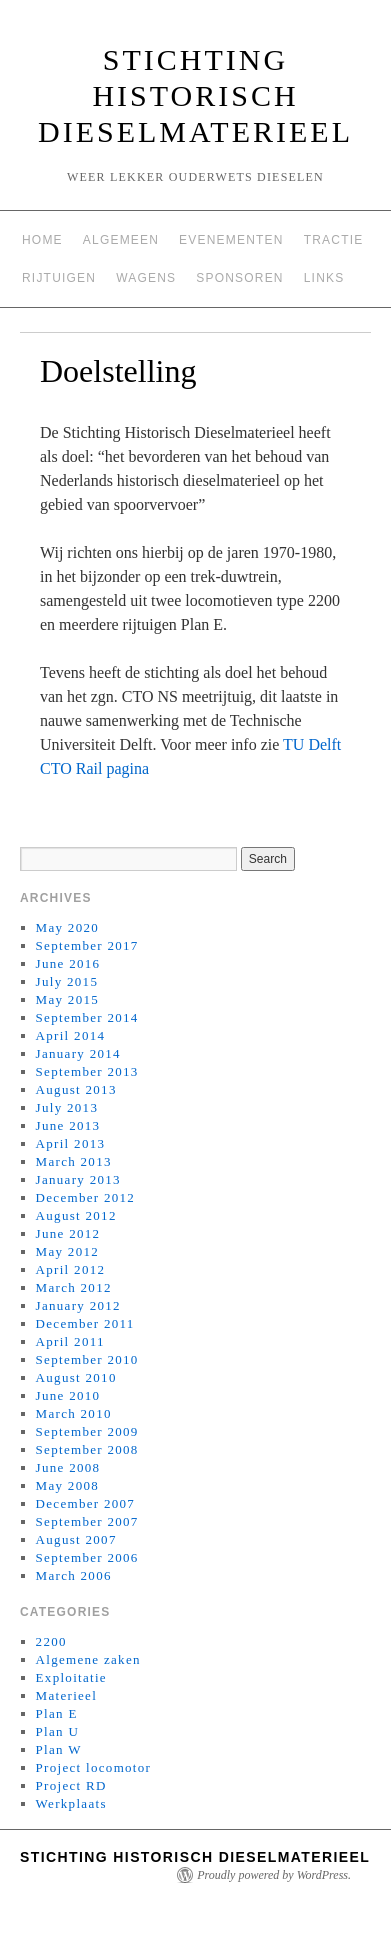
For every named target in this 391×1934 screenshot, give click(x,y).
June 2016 (68, 963)
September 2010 (87, 1359)
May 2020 (67, 927)
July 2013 (67, 1107)
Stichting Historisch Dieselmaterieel (195, 95)
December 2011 (85, 1323)
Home (42, 240)
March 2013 (74, 1161)
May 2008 (67, 1485)
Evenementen (231, 240)
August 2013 (76, 1089)
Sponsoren (239, 278)
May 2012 (67, 1251)
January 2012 (78, 1305)
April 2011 (70, 1341)
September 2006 (87, 1557)
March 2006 (74, 1575)
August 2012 (76, 1215)
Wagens (146, 278)
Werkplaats (71, 1803)
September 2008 (87, 1449)
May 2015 (67, 999)
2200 (51, 1641)
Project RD (71, 1785)
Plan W (59, 1749)
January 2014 (78, 1053)
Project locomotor (94, 1767)
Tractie (334, 240)
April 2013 (71, 1143)
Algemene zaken (88, 1659)
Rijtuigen (59, 278)
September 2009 (87, 1431)
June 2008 (68, 1467)
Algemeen (121, 240)
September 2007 (87, 1521)
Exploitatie (71, 1677)
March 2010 (74, 1413)
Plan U (58, 1731)
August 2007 (76, 1539)
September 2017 (87, 945)
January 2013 (78, 1179)
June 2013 (68, 1125)
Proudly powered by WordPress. (274, 1875)
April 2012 (71, 1269)
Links (324, 278)
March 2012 (74, 1287)
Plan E (57, 1713)
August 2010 (76, 1377)
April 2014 (71, 1035)
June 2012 (68, 1233)
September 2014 (87, 1017)
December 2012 (86, 1197)
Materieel (67, 1695)
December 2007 (86, 1503)
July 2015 (67, 981)
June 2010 (68, 1395)
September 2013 (87, 1071)
